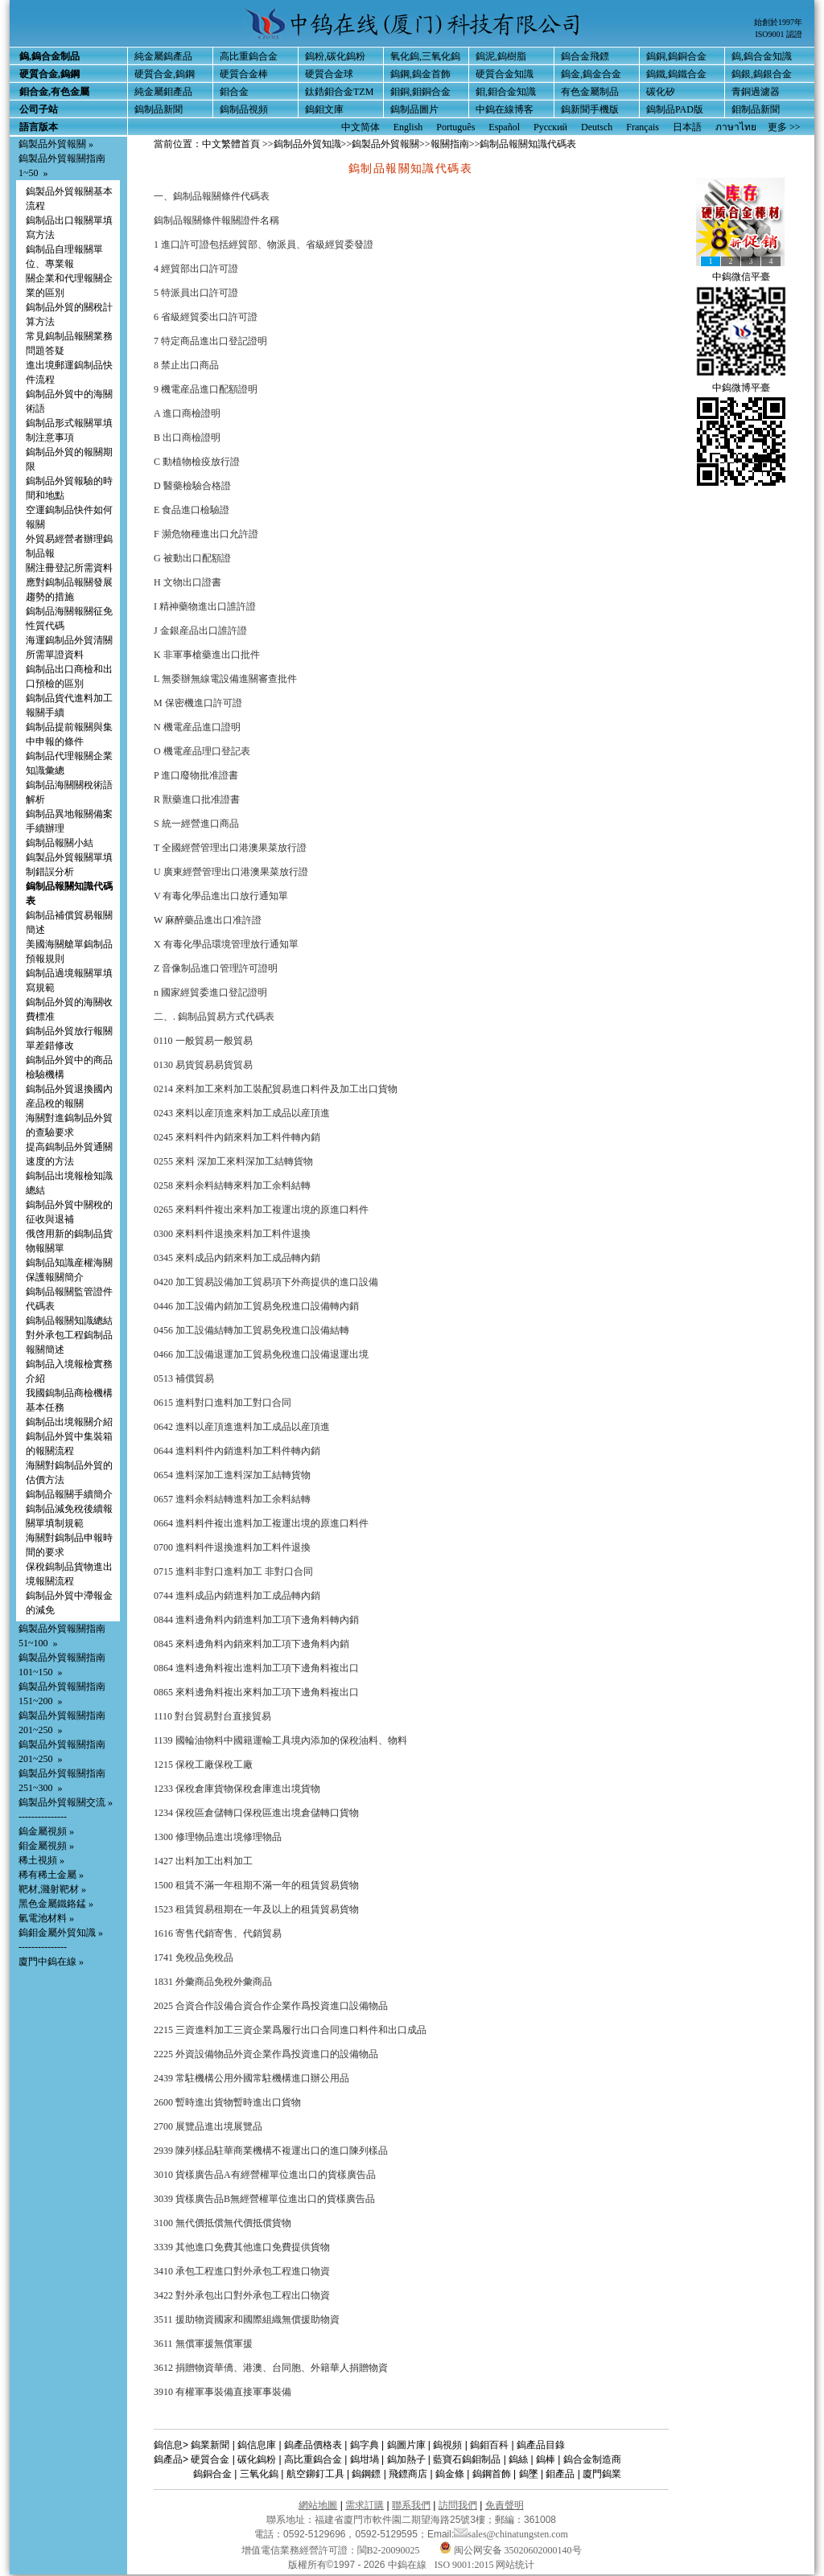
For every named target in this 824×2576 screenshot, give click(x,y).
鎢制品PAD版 (674, 109)
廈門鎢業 (602, 2473)
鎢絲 (518, 2459)
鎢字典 (364, 2445)
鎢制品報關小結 (59, 842)
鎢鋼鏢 (366, 2473)
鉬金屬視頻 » (46, 1845)
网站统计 (515, 2564)
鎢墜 (528, 2473)
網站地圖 (318, 2505)
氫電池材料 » (46, 1918)
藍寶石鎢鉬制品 (467, 2459)
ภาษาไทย (735, 127)
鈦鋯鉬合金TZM (339, 91)
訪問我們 (458, 2505)
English (408, 127)
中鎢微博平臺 (741, 387)
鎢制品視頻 (244, 109)
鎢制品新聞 (158, 109)
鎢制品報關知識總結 (69, 1320)
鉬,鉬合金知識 (506, 91)
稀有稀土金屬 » (51, 1874)
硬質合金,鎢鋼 (164, 74)
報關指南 (450, 144)
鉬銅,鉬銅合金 (420, 91)
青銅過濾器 (755, 91)
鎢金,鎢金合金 (591, 74)
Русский (550, 127)
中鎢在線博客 (505, 109)
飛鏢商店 (408, 2473)
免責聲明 (504, 2505)
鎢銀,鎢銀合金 (761, 74)
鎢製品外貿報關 (385, 144)
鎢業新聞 (210, 2445)
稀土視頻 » (41, 1860)
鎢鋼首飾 (491, 2473)
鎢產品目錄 (541, 2445)
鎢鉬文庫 (324, 109)
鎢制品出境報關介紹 (69, 1422)
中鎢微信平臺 (741, 276)
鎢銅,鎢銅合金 (676, 56)
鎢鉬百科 (489, 2445)
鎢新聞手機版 (590, 109)
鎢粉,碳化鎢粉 (335, 56)
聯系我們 (411, 2505)
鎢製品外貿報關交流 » (66, 1802)
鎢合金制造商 (592, 2459)
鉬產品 (560, 2473)
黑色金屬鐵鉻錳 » (56, 1903)
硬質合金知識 (505, 74)
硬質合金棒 (244, 74)
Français (642, 127)
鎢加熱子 (406, 2459)
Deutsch (596, 127)
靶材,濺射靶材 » (52, 1889)
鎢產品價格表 (313, 2445)
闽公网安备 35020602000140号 (510, 2550)
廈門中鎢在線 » (51, 1961)
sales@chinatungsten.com (511, 2534)
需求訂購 (364, 2505)
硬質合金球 (329, 74)
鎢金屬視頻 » (46, 1831)
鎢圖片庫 (406, 2445)
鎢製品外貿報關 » (56, 144)
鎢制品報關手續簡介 (69, 1494)
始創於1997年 (778, 22)
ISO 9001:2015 (465, 2564)
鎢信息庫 (256, 2445)
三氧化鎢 (259, 2473)
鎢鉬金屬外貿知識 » (61, 1932)
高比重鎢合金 (249, 56)
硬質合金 (210, 2459)
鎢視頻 (447, 2445)
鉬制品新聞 (755, 109)
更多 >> (784, 127)
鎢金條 (449, 2473)
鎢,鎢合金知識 (761, 56)
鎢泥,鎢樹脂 (501, 56)
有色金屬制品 (590, 91)
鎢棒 (545, 2459)
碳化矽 (660, 91)
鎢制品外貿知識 (307, 144)
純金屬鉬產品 (163, 91)
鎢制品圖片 (414, 109)
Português (455, 127)
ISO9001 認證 (778, 34)
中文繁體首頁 (231, 144)
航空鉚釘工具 (315, 2473)
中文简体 (360, 127)
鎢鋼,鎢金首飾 (420, 74)
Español (504, 127)
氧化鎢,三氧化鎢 (425, 56)
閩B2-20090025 (388, 2550)
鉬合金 (234, 91)
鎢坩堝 (364, 2459)
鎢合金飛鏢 (585, 56)
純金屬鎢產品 (163, 56)
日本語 (687, 127)
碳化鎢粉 (256, 2459)
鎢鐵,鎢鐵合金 (676, 74)
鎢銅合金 (212, 2473)
